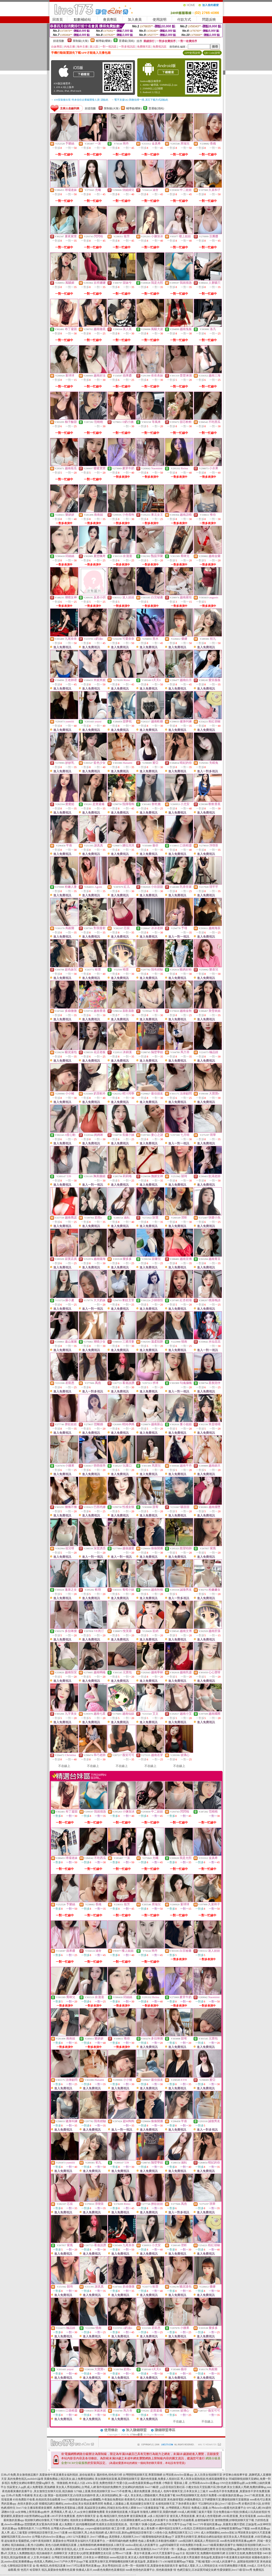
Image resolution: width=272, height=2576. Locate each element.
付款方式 (184, 19)
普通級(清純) (127, 40)
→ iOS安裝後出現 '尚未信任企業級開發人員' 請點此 (79, 99)
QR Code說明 (212, 52)
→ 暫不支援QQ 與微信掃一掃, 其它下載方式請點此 (140, 99)
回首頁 (57, 19)
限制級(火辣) (81, 40)
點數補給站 (82, 19)
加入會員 (135, 19)
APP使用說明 (192, 52)
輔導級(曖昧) (104, 40)
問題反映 (209, 19)
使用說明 (159, 19)
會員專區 (110, 19)
